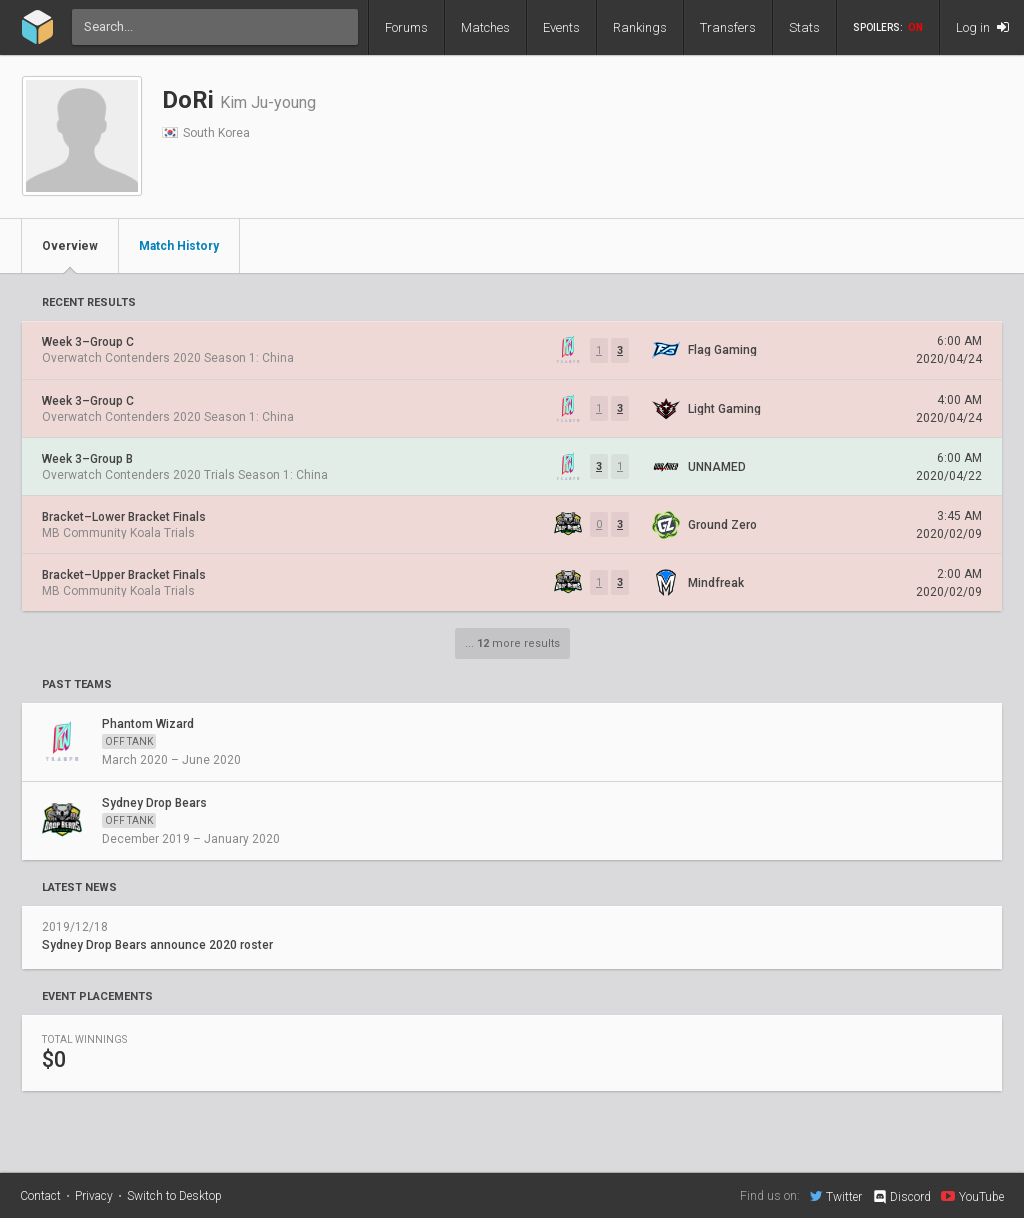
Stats (804, 27)
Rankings (640, 27)
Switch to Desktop (174, 1196)
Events (561, 27)
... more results (512, 643)
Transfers (728, 27)
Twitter (836, 1196)
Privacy (94, 1196)
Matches (485, 27)
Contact (40, 1196)
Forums (406, 27)
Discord (901, 1197)
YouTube (972, 1196)
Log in (982, 27)
